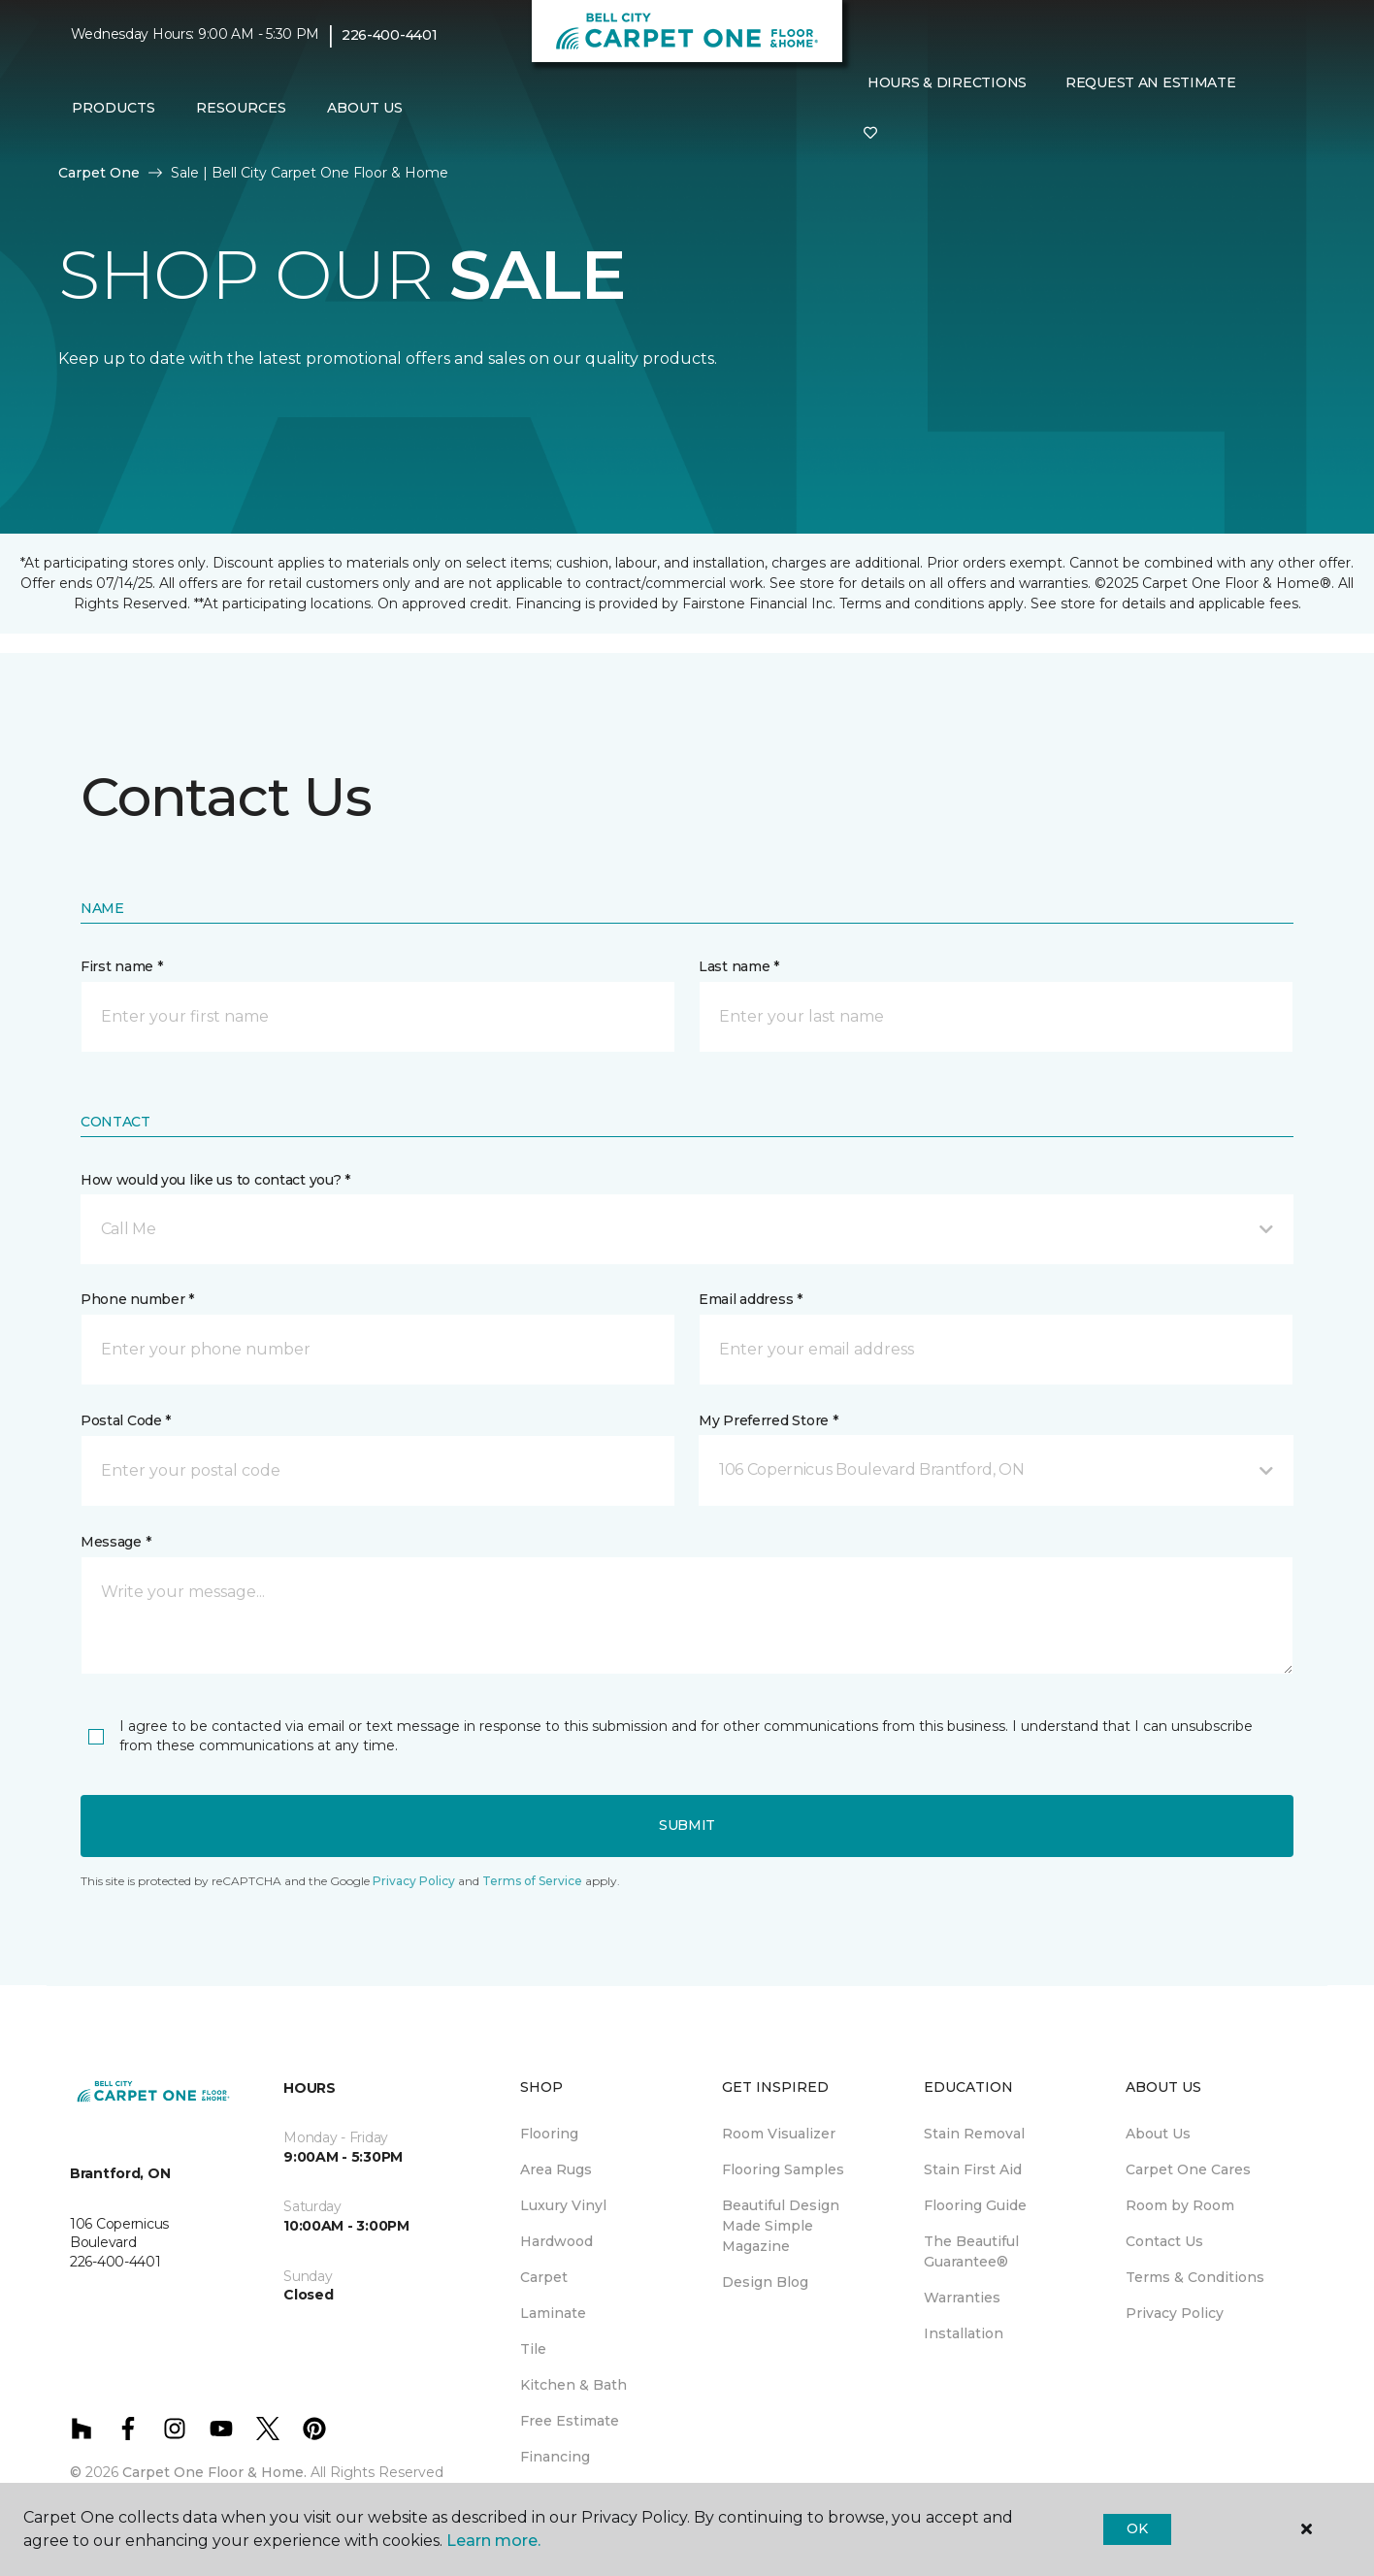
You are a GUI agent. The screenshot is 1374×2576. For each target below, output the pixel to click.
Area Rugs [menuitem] (556, 2169)
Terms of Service (532, 1881)
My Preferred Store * (768, 1420)
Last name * (739, 966)
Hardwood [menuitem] (556, 2241)
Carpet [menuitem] (544, 2277)
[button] (687, 1229)
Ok (1137, 2528)
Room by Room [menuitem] (1180, 2205)
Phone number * (137, 1299)
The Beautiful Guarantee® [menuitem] (971, 2251)
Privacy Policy (414, 1881)
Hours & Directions (947, 82)
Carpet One (99, 172)
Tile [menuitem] (533, 2349)
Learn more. (493, 2540)
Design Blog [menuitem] (765, 2282)
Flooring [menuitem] (549, 2133)
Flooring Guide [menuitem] (975, 2205)
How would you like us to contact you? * (215, 1180)
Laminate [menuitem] (553, 2313)
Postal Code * (126, 1420)
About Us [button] (365, 107)
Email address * (750, 1299)
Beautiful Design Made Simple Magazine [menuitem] (780, 2226)
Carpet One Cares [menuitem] (1188, 2169)
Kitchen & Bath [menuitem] (573, 2385)
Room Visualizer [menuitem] (778, 2133)
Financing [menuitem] (555, 2456)
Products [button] (113, 107)
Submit (687, 1825)
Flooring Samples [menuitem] (783, 2169)
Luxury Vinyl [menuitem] (563, 2205)
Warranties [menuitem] (962, 2297)
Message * (115, 1542)
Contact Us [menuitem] (1164, 2241)
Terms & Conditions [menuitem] (1195, 2277)
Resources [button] (241, 107)
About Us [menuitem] (1158, 2133)
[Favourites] (870, 134)
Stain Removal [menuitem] (974, 2133)
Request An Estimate (1150, 82)
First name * (122, 966)
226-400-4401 (390, 35)
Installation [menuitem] (963, 2333)
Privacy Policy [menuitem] (1175, 2313)
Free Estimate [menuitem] (569, 2420)
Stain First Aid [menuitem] (973, 2169)
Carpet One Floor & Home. (214, 2472)
